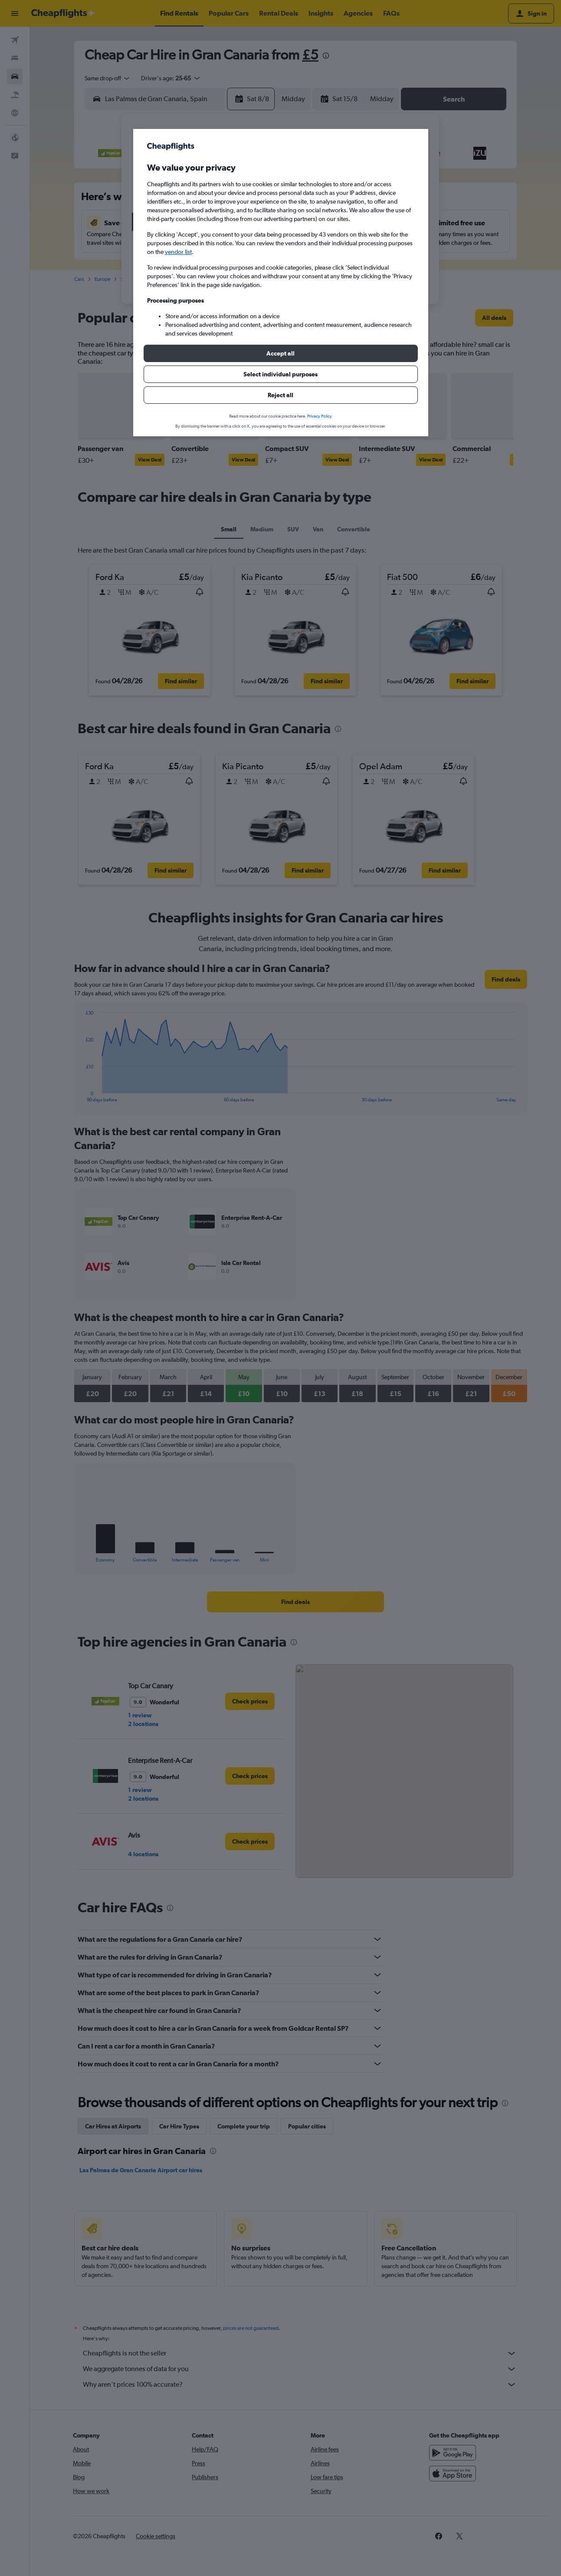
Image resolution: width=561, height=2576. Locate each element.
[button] (281, 353)
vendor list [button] (178, 251)
